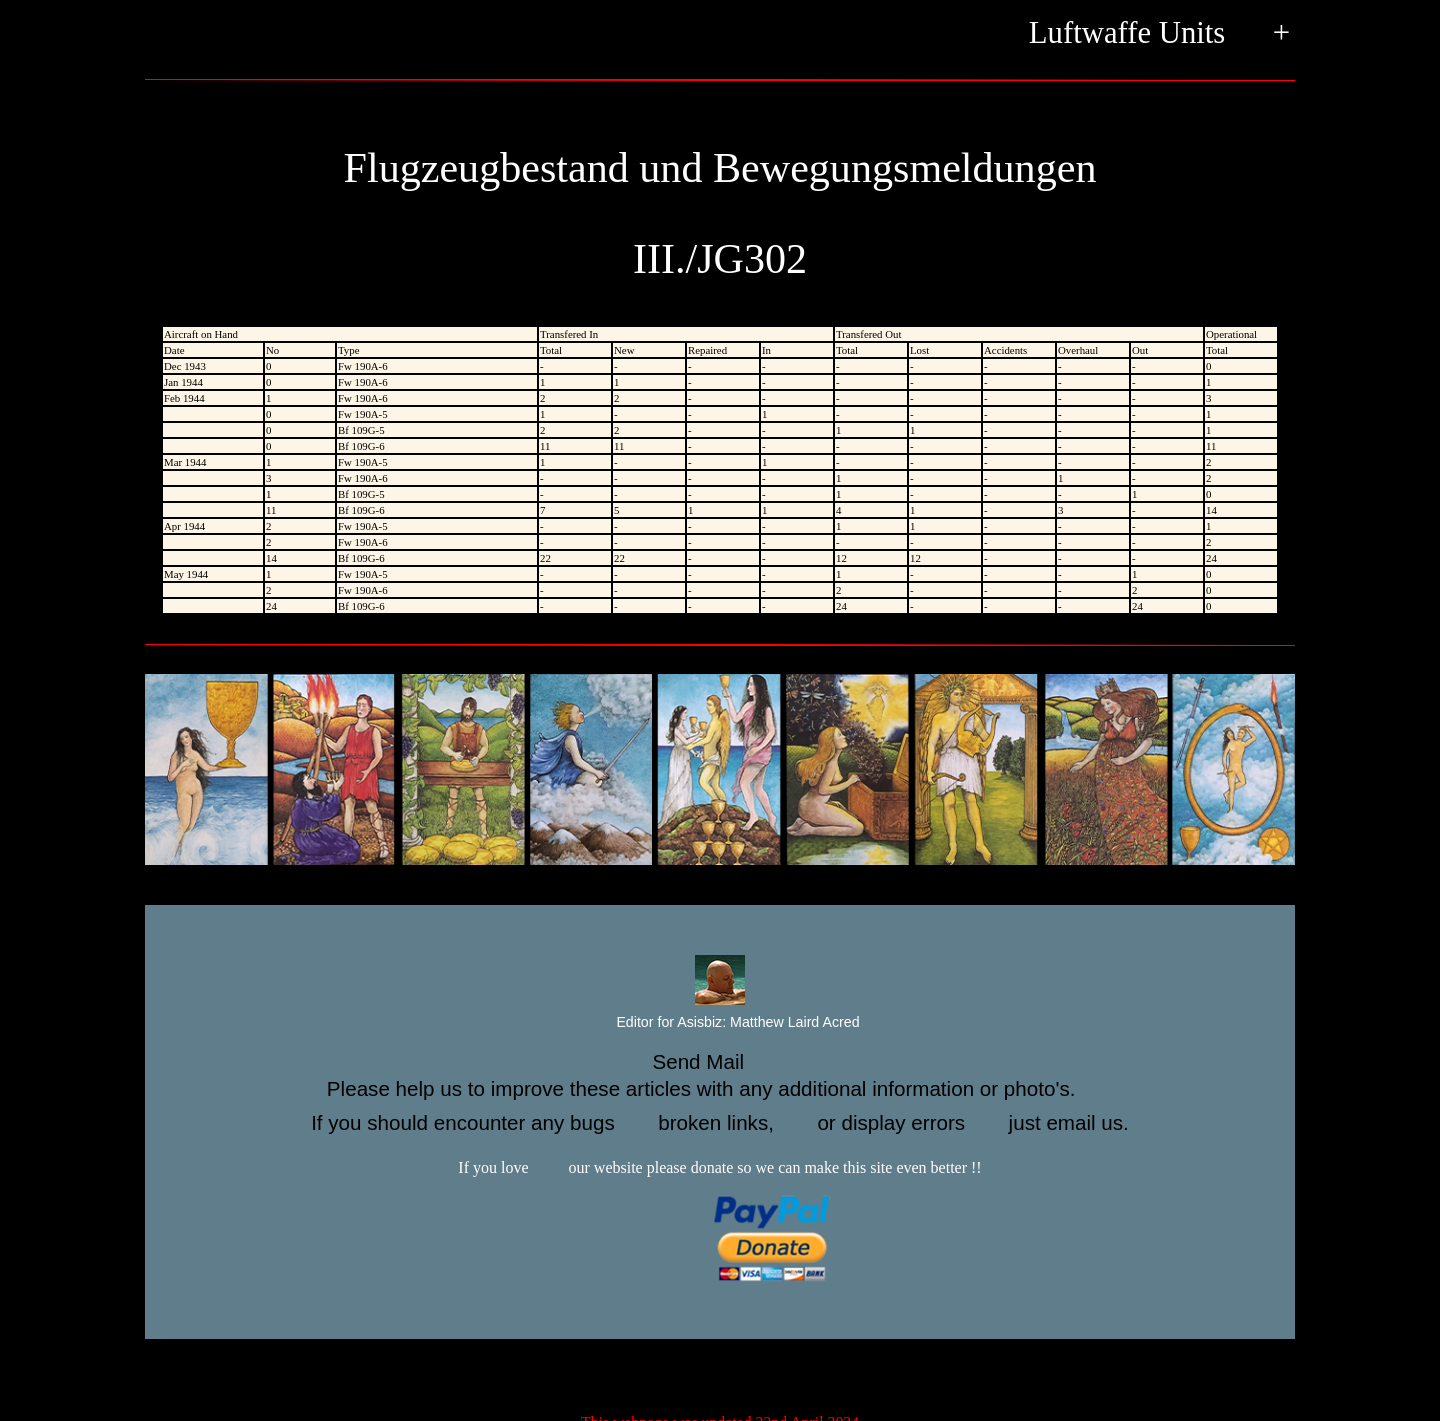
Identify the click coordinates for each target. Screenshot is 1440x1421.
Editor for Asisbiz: (719, 1023)
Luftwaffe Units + (1159, 34)
